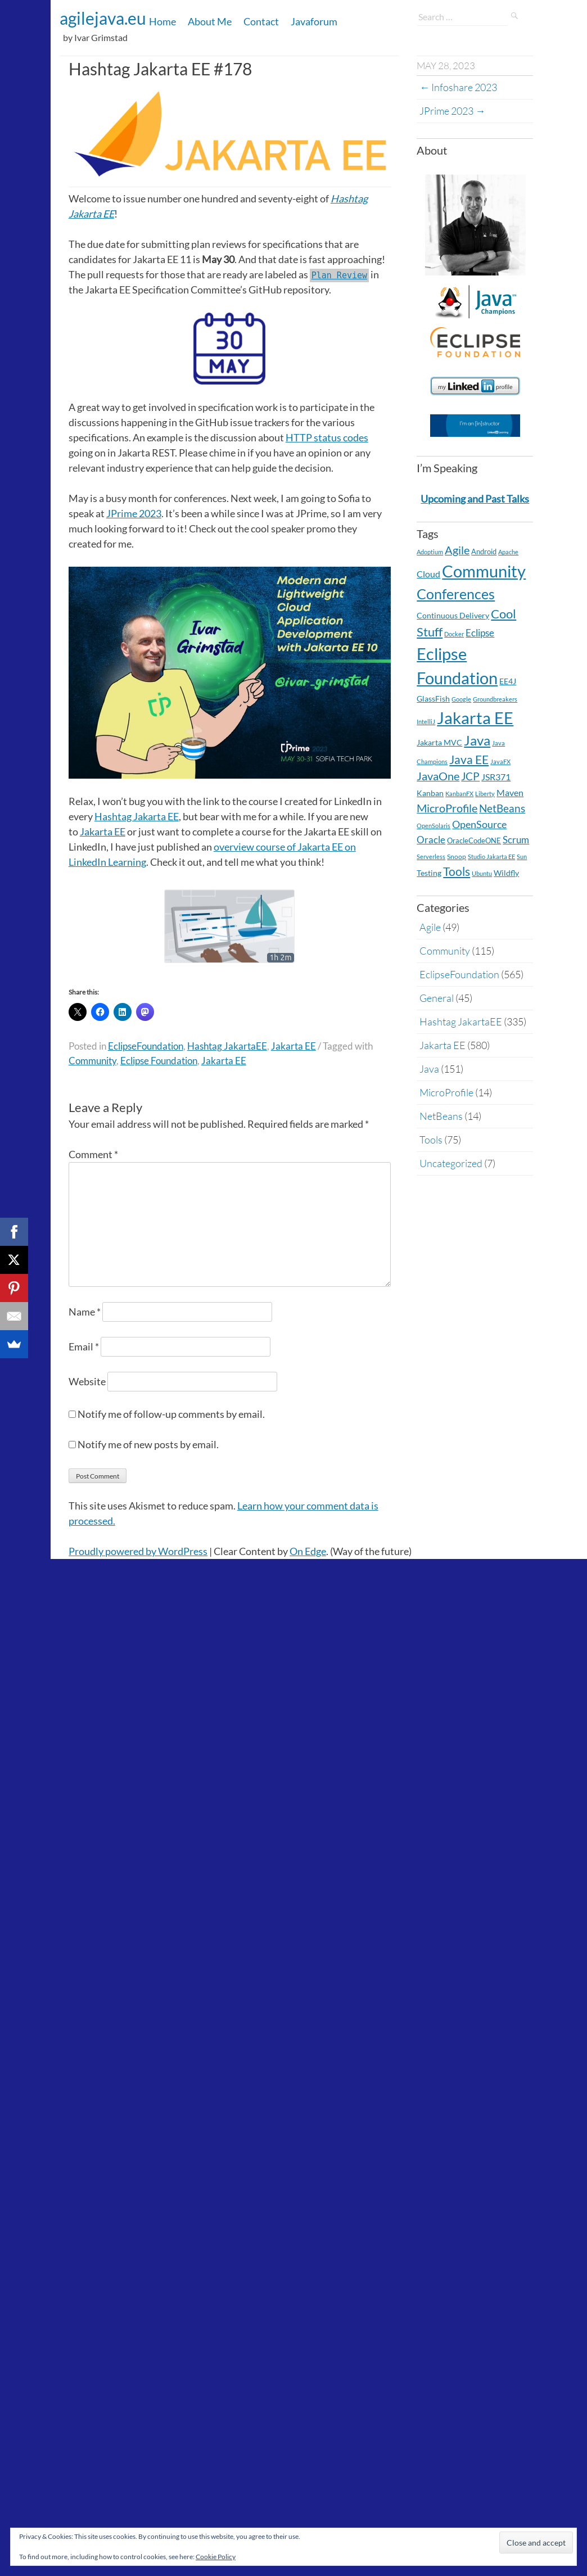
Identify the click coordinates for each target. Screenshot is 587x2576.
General (436, 998)
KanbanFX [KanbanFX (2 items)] (459, 793)
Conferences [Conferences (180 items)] (456, 593)
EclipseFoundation (145, 1046)
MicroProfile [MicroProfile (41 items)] (447, 808)
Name (85, 1311)
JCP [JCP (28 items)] (470, 776)
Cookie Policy (216, 2556)
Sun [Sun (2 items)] (522, 856)
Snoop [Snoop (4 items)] (456, 856)
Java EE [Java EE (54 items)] (469, 759)
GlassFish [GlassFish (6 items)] (433, 698)
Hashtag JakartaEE (227, 1046)
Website (87, 1381)
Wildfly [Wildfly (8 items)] (506, 873)
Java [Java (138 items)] (477, 740)
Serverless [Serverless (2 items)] (431, 856)
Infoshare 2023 (458, 87)
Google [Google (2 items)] (461, 699)
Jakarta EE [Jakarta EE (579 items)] (475, 717)
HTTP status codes (327, 437)
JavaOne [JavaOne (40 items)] (438, 776)
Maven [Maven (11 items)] (509, 793)
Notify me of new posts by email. (148, 1444)
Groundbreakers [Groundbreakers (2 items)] (495, 699)
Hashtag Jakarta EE (136, 816)
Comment (93, 1154)
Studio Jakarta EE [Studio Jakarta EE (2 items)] (491, 856)
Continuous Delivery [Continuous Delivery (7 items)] (453, 615)
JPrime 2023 (133, 513)
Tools (430, 1139)
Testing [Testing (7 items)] (429, 873)
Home (162, 21)
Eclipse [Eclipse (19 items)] (480, 633)
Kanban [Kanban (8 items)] (430, 793)
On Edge (308, 1551)
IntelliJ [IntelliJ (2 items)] (426, 721)
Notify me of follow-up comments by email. (171, 1414)
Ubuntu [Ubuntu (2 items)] (482, 873)
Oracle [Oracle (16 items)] (431, 840)
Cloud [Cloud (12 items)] (428, 573)
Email (84, 1346)
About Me (210, 21)
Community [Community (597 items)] (484, 571)
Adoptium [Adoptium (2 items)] (430, 551)
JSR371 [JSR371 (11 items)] (496, 777)
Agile (430, 927)
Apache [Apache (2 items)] (508, 551)
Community (92, 1060)
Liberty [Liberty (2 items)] (485, 793)
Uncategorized (450, 1163)
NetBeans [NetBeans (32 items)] (502, 808)
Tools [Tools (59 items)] (456, 871)
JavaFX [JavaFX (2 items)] (500, 761)
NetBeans (441, 1116)
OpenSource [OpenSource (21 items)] (479, 824)
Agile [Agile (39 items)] (457, 550)
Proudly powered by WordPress (138, 1551)
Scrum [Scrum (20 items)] (516, 840)
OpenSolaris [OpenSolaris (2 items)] (433, 825)
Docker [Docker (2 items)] (454, 634)
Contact (261, 21)
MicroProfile (446, 1092)
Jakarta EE (102, 831)
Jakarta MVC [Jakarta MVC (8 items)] (439, 742)
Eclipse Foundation (158, 1060)
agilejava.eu (103, 18)
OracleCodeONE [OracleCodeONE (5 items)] (474, 840)
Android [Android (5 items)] (483, 551)
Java (429, 1069)
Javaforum (314, 21)
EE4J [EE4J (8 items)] (507, 681)
